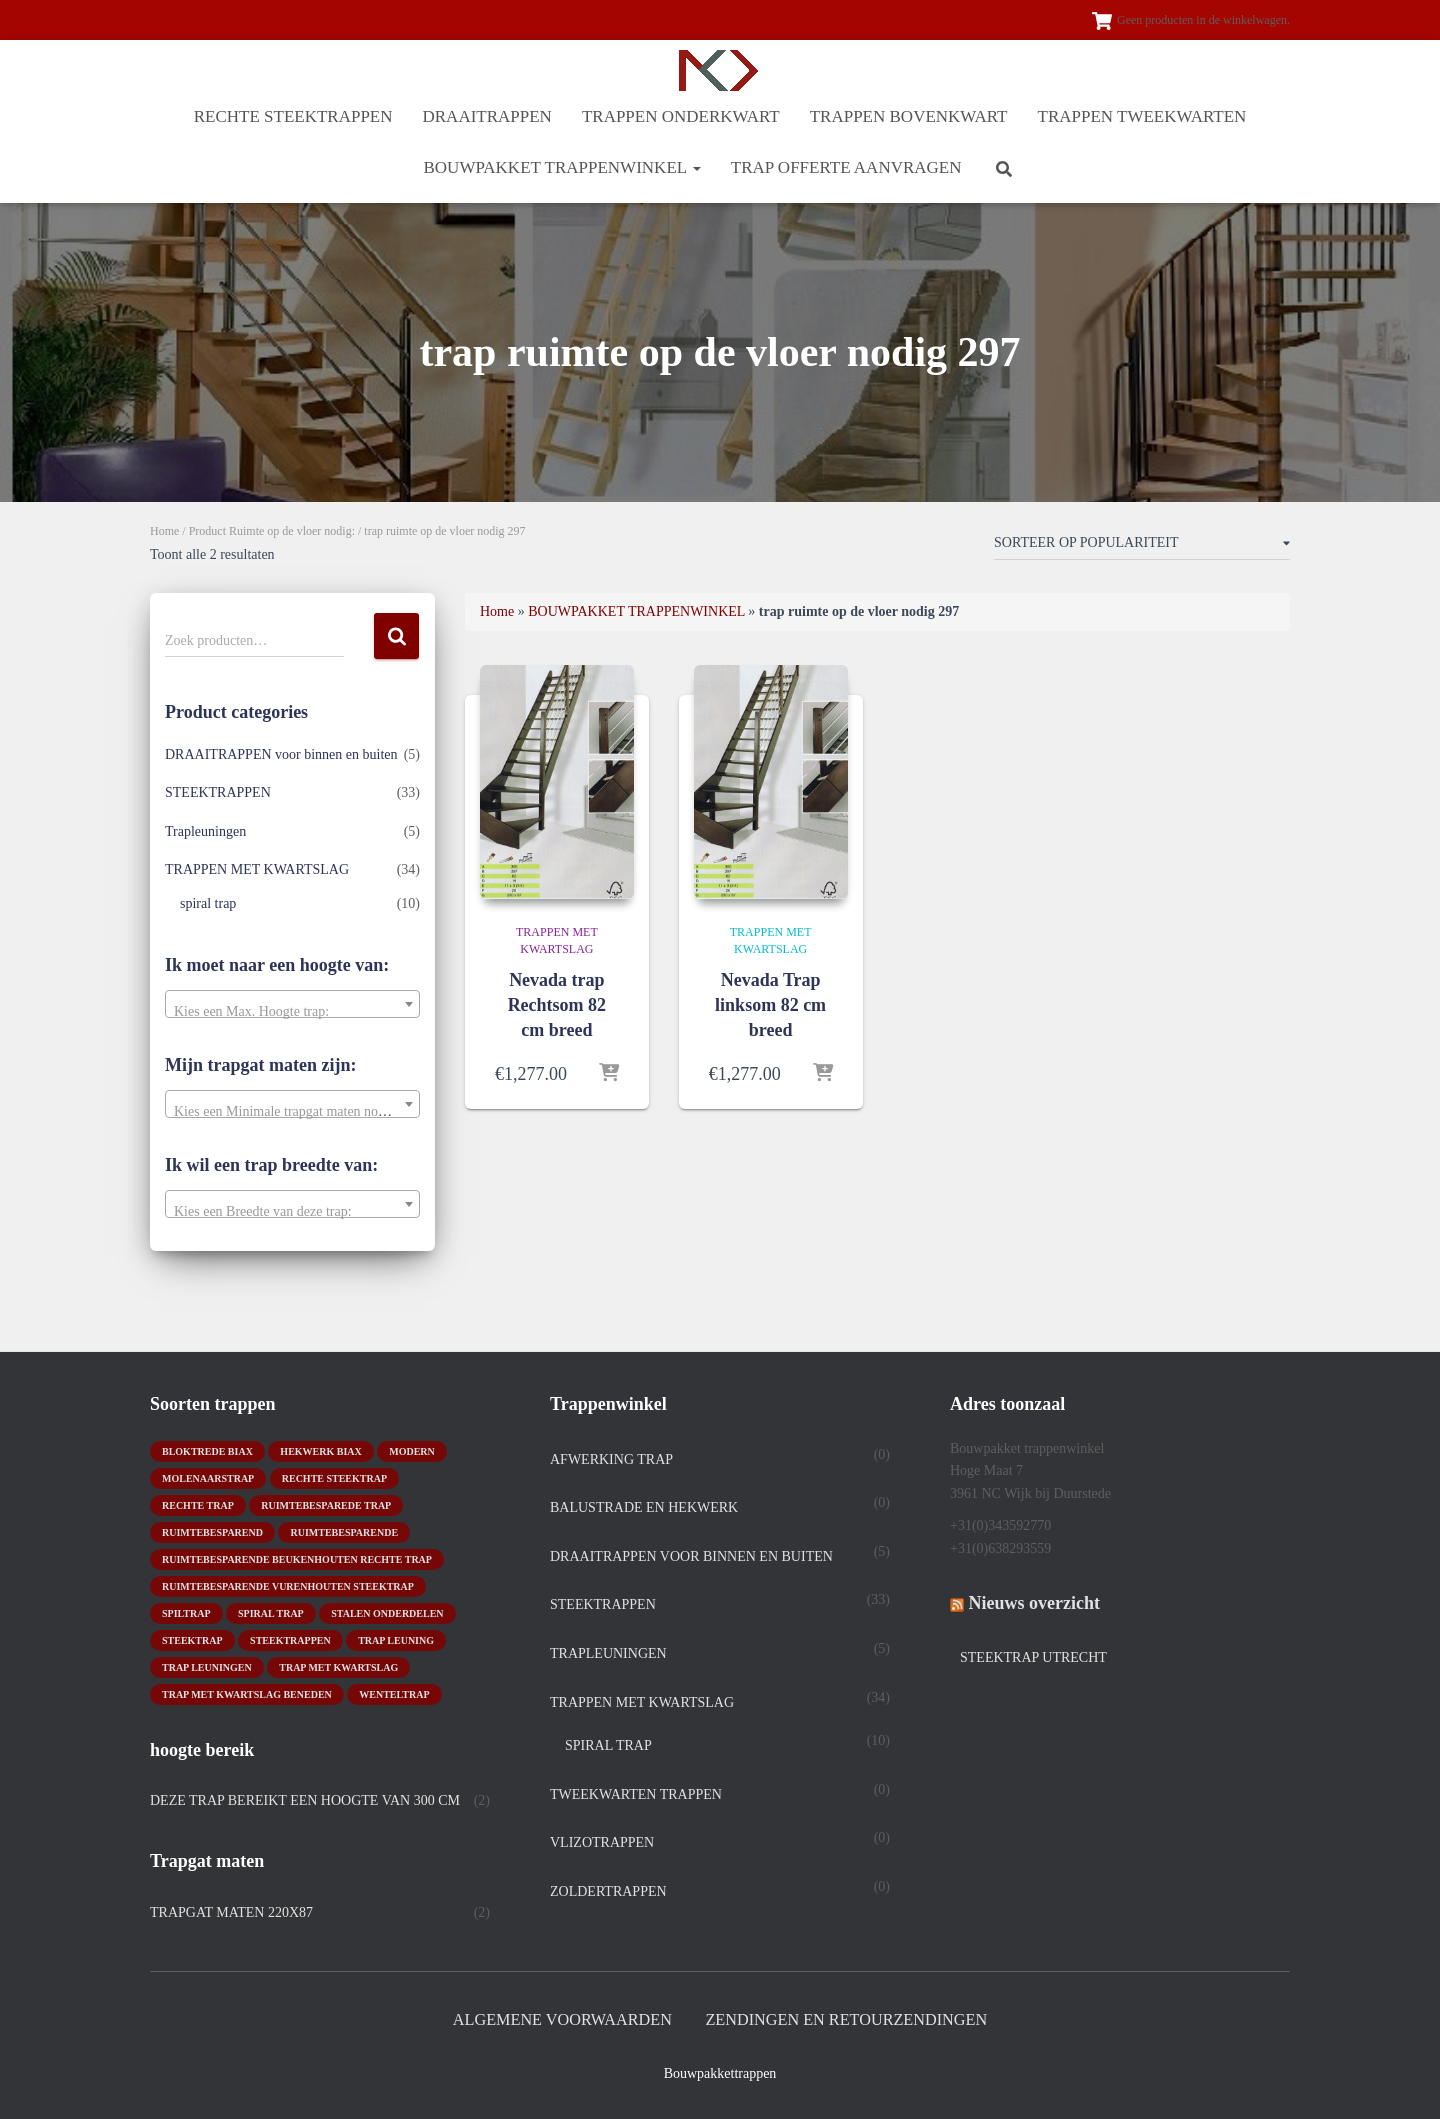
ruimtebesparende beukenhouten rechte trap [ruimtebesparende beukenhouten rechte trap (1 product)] (297, 1557)
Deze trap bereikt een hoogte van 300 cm (305, 1798)
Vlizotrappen (602, 1841)
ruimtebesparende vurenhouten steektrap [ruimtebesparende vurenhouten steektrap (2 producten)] (288, 1584)
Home (164, 531)
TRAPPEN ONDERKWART (681, 116)
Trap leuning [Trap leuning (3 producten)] (396, 1638)
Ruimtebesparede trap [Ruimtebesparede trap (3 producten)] (326, 1503)
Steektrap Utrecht (1033, 1656)
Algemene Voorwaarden (556, 2019)
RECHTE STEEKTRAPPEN (293, 116)
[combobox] (292, 1004)
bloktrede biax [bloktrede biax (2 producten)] (207, 1449)
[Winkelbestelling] (1142, 547)
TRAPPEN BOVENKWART (909, 116)
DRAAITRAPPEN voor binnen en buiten (281, 754)
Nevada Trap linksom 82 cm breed (770, 1005)
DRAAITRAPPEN (487, 116)
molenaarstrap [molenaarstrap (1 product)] (208, 1476)
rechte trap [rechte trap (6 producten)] (198, 1503)
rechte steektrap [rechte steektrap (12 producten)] (334, 1476)
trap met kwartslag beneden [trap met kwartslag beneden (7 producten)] (247, 1692)
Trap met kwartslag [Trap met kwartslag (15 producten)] (338, 1665)
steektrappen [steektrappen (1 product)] (290, 1638)
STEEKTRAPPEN (218, 792)
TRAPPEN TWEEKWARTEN (1142, 116)
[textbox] (292, 1012)
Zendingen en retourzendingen (851, 2019)
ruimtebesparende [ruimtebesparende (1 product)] (344, 1530)
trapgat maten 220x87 (231, 1910)
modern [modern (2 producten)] (412, 1449)
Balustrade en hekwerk (644, 1506)
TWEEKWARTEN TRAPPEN (636, 1792)
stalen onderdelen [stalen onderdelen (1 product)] (387, 1611)
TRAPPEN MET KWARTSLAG (257, 869)
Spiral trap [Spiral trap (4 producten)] (271, 1611)
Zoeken (396, 636)
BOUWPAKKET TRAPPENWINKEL (561, 167)
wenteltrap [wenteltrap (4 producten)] (394, 1692)
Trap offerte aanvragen (846, 167)
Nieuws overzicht (1034, 1602)
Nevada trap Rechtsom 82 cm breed (557, 1005)
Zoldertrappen (608, 1890)
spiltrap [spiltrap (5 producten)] (186, 1611)
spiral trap (208, 903)
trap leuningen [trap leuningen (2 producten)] (207, 1665)
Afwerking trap (611, 1457)
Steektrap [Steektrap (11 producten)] (192, 1638)
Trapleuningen (205, 831)
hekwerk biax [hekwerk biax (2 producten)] (320, 1449)
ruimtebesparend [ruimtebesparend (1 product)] (212, 1530)
